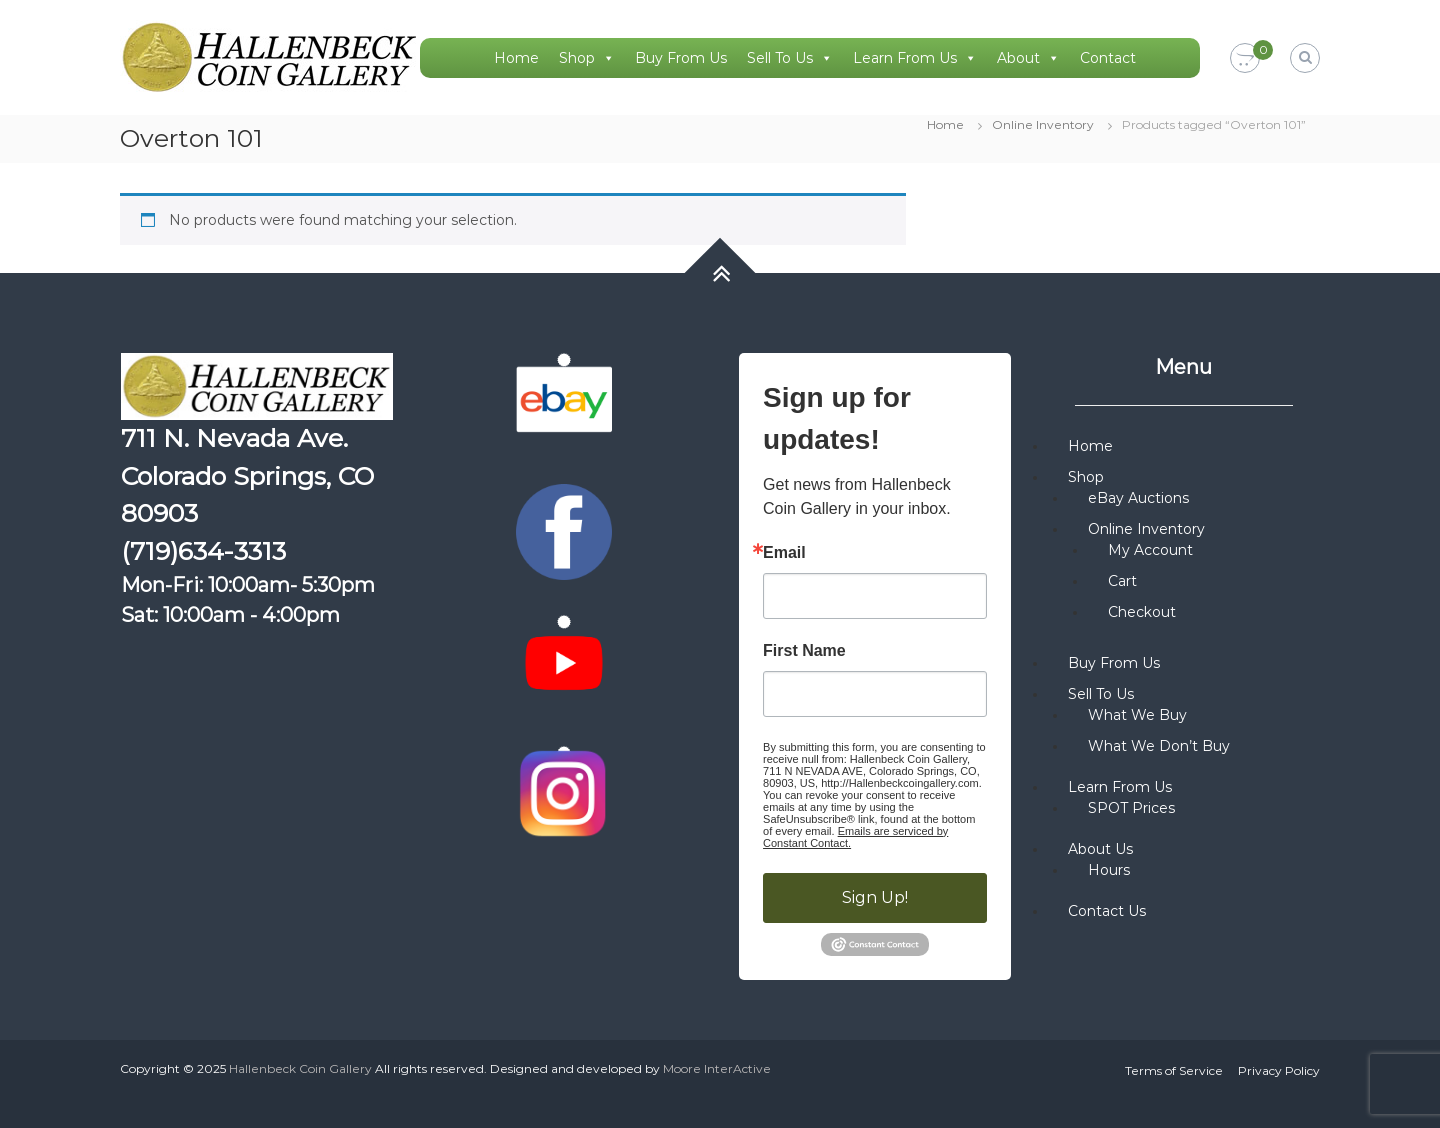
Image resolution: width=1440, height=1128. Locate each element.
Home (516, 58)
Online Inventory (1043, 124)
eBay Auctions (1138, 498)
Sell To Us (790, 58)
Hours (1109, 870)
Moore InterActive (717, 1068)
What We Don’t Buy (1159, 746)
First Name (804, 651)
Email (784, 553)
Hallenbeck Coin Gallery (300, 1068)
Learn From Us (915, 58)
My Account (1150, 550)
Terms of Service (1174, 1070)
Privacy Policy (1279, 1070)
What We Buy (1137, 715)
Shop (587, 58)
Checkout (1142, 612)
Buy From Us (681, 58)
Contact (1108, 58)
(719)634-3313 (203, 551)
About (1028, 58)
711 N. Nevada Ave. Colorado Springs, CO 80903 (247, 475)
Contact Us (1107, 911)
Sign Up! (875, 897)
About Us (1100, 849)
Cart (1122, 581)
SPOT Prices (1131, 808)
